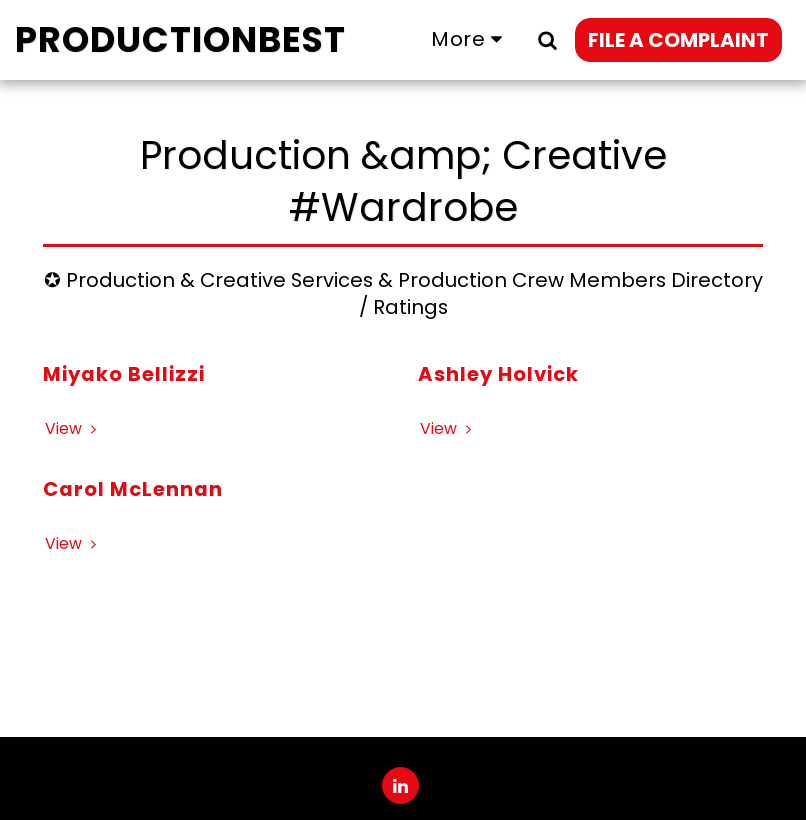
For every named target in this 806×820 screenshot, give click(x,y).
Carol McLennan (133, 489)
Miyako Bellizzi (124, 374)
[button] (547, 39)
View (73, 428)
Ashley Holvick (498, 374)
